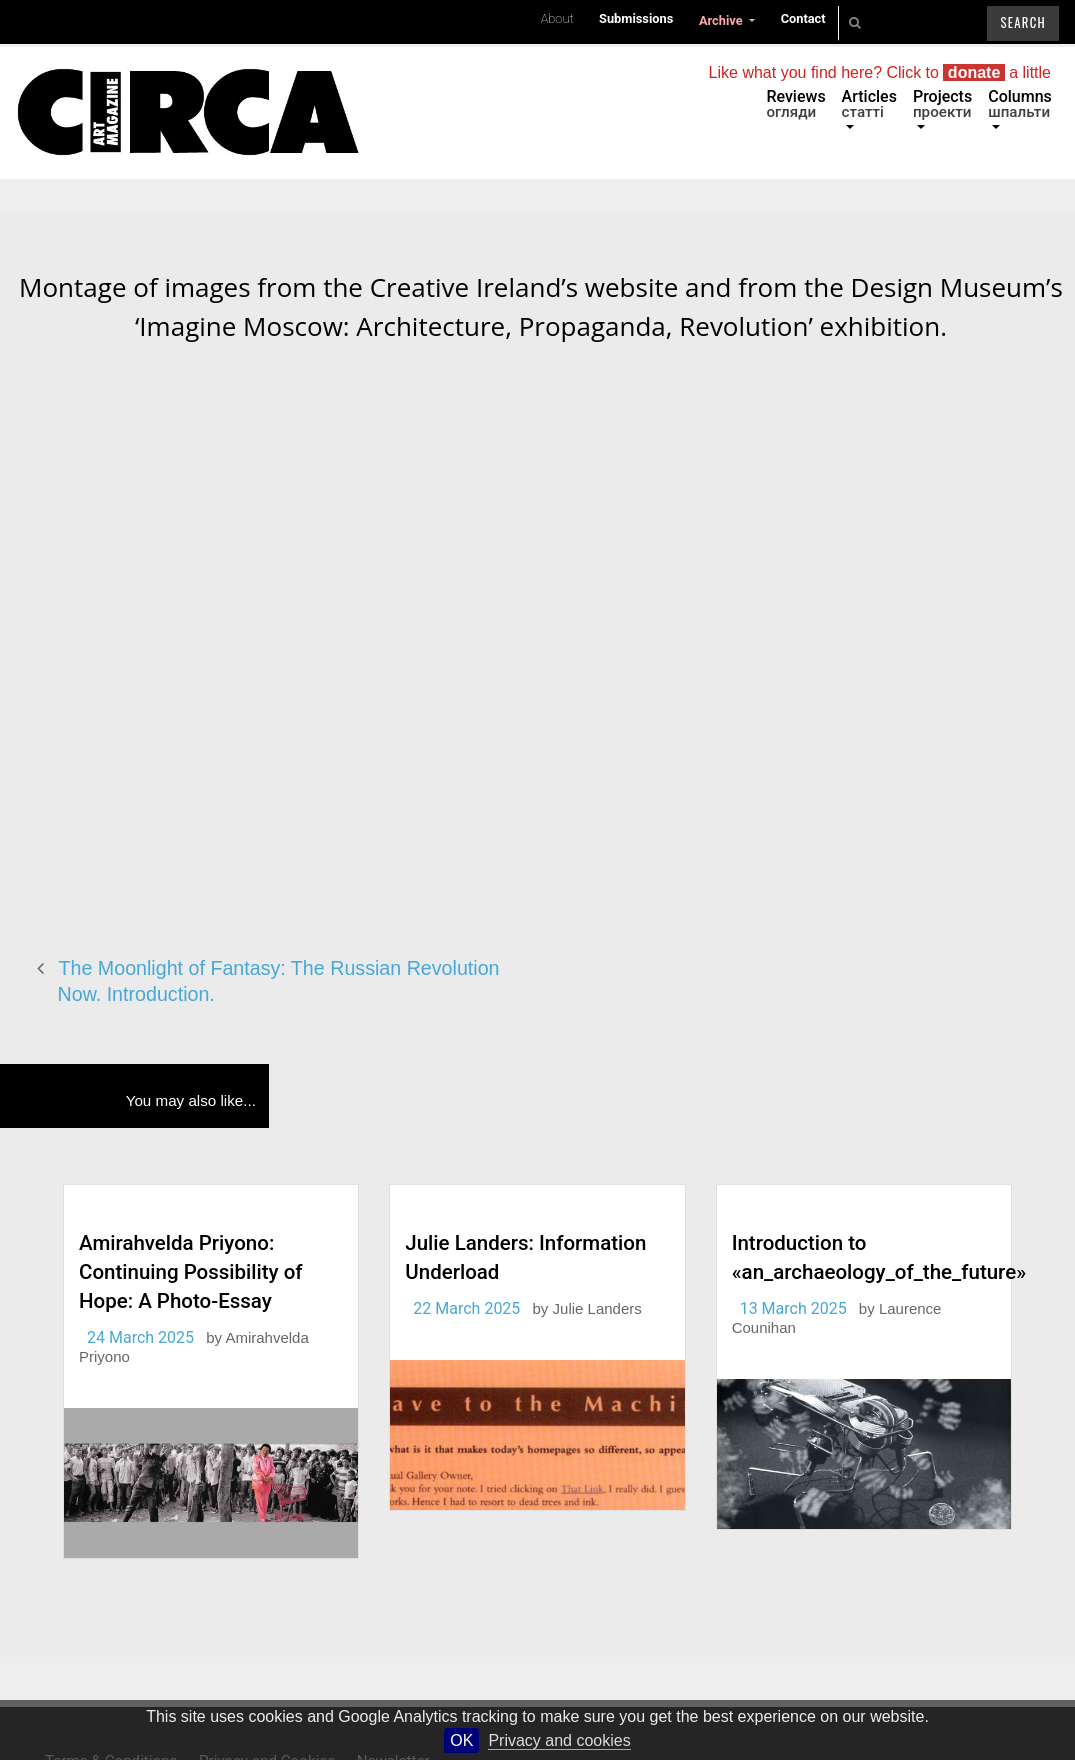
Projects (942, 104)
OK (461, 1740)
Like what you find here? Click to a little (880, 72)
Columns (1020, 104)
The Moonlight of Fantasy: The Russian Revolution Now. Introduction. (279, 981)
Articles (869, 104)
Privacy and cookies (559, 1740)
